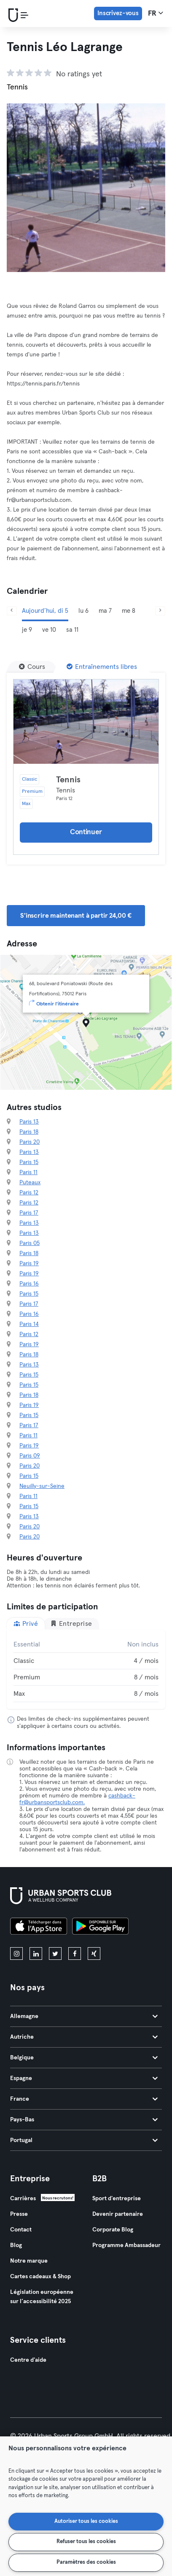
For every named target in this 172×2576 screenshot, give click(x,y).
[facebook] (74, 1953)
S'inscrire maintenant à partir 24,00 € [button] (76, 915)
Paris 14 (29, 1324)
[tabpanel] (86, 1669)
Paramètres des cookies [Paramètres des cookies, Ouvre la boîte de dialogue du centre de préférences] (86, 2562)
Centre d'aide (28, 2360)
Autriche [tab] (84, 2037)
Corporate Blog (112, 2230)
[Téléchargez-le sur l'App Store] (38, 1927)
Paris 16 (29, 1284)
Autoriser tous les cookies (86, 2521)
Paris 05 (29, 1243)
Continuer (86, 832)
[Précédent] (12, 610)
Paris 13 (29, 1122)
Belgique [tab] (84, 2058)
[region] (86, 2506)
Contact (21, 2230)
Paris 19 (29, 1263)
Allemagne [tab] (84, 2016)
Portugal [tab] (84, 2140)
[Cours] (32, 667)
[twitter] (55, 1953)
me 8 (128, 611)
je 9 (27, 630)
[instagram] (16, 1953)
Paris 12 (28, 1193)
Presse (19, 2214)
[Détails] (86, 721)
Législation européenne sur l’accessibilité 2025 (41, 2296)
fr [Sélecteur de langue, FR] (155, 13)
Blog (16, 2245)
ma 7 (105, 611)
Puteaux (29, 1183)
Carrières (23, 2198)
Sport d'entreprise (116, 2198)
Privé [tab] (25, 1623)
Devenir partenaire (117, 2214)
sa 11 (72, 630)
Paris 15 (28, 1162)
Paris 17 (28, 1213)
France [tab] (84, 2099)
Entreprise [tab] (71, 1623)
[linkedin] (36, 1953)
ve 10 (49, 630)
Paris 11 (28, 1172)
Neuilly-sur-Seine (41, 1486)
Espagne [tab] (84, 2078)
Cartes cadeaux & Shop (40, 2277)
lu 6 (83, 611)
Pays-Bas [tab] (84, 2120)
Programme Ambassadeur (126, 2245)
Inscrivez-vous (118, 13)
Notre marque (29, 2261)
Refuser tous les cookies (86, 2541)
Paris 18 (28, 1132)
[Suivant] (160, 610)
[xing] (94, 1953)
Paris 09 (29, 1456)
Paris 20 (29, 1142)
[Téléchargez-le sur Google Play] (100, 1927)
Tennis (68, 780)
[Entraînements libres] (102, 667)
